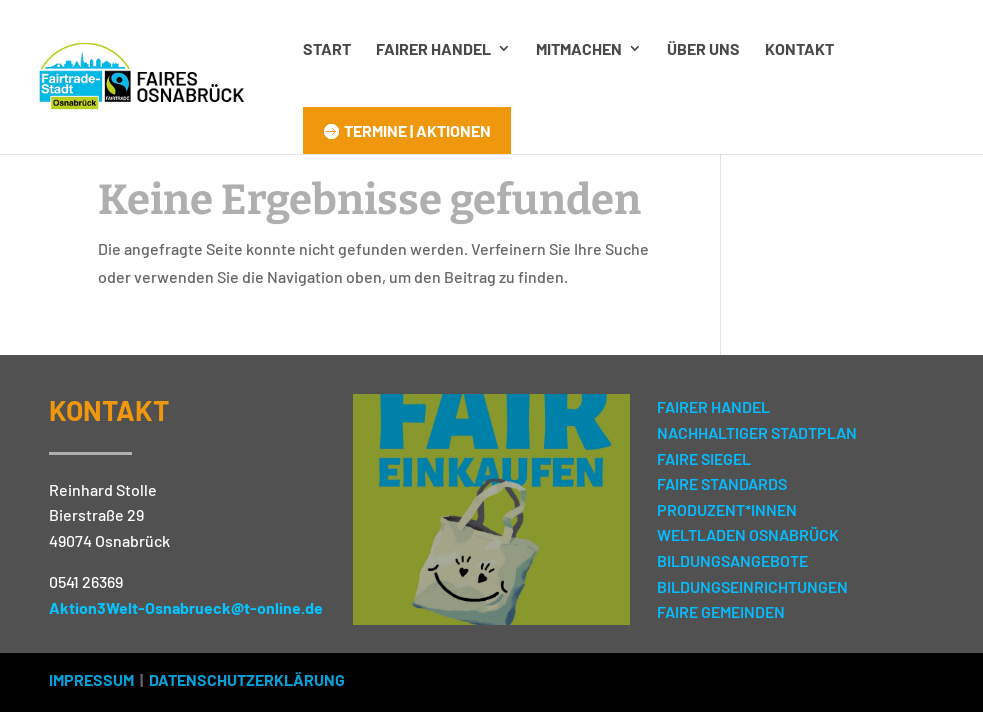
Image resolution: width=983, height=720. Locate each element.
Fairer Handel (433, 48)
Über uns (703, 48)
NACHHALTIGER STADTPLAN (757, 432)
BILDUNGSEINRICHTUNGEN (752, 586)
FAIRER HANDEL (713, 406)
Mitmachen (579, 48)
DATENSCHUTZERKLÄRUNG (247, 679)
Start (327, 48)
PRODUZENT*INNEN (727, 509)
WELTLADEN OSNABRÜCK (748, 534)
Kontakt (799, 48)
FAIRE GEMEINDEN (721, 611)
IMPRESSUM (91, 679)
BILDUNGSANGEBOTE (732, 560)
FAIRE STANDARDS (722, 483)
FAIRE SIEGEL (704, 458)
